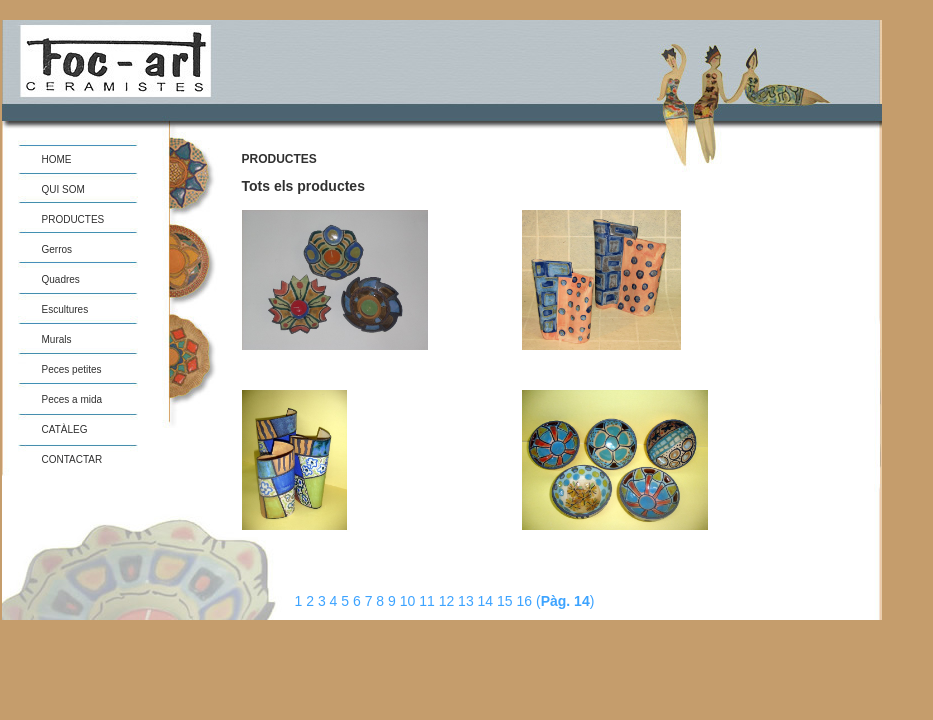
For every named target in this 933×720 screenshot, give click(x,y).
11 (428, 601)
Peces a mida (72, 399)
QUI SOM (63, 189)
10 (409, 601)
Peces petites (72, 369)
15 (506, 601)
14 (487, 601)
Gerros (57, 249)
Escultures (65, 309)
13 (467, 601)
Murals (57, 339)
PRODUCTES (73, 219)
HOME (57, 159)
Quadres (61, 279)
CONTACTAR (72, 459)
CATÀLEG (65, 429)
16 (526, 601)
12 (448, 601)
